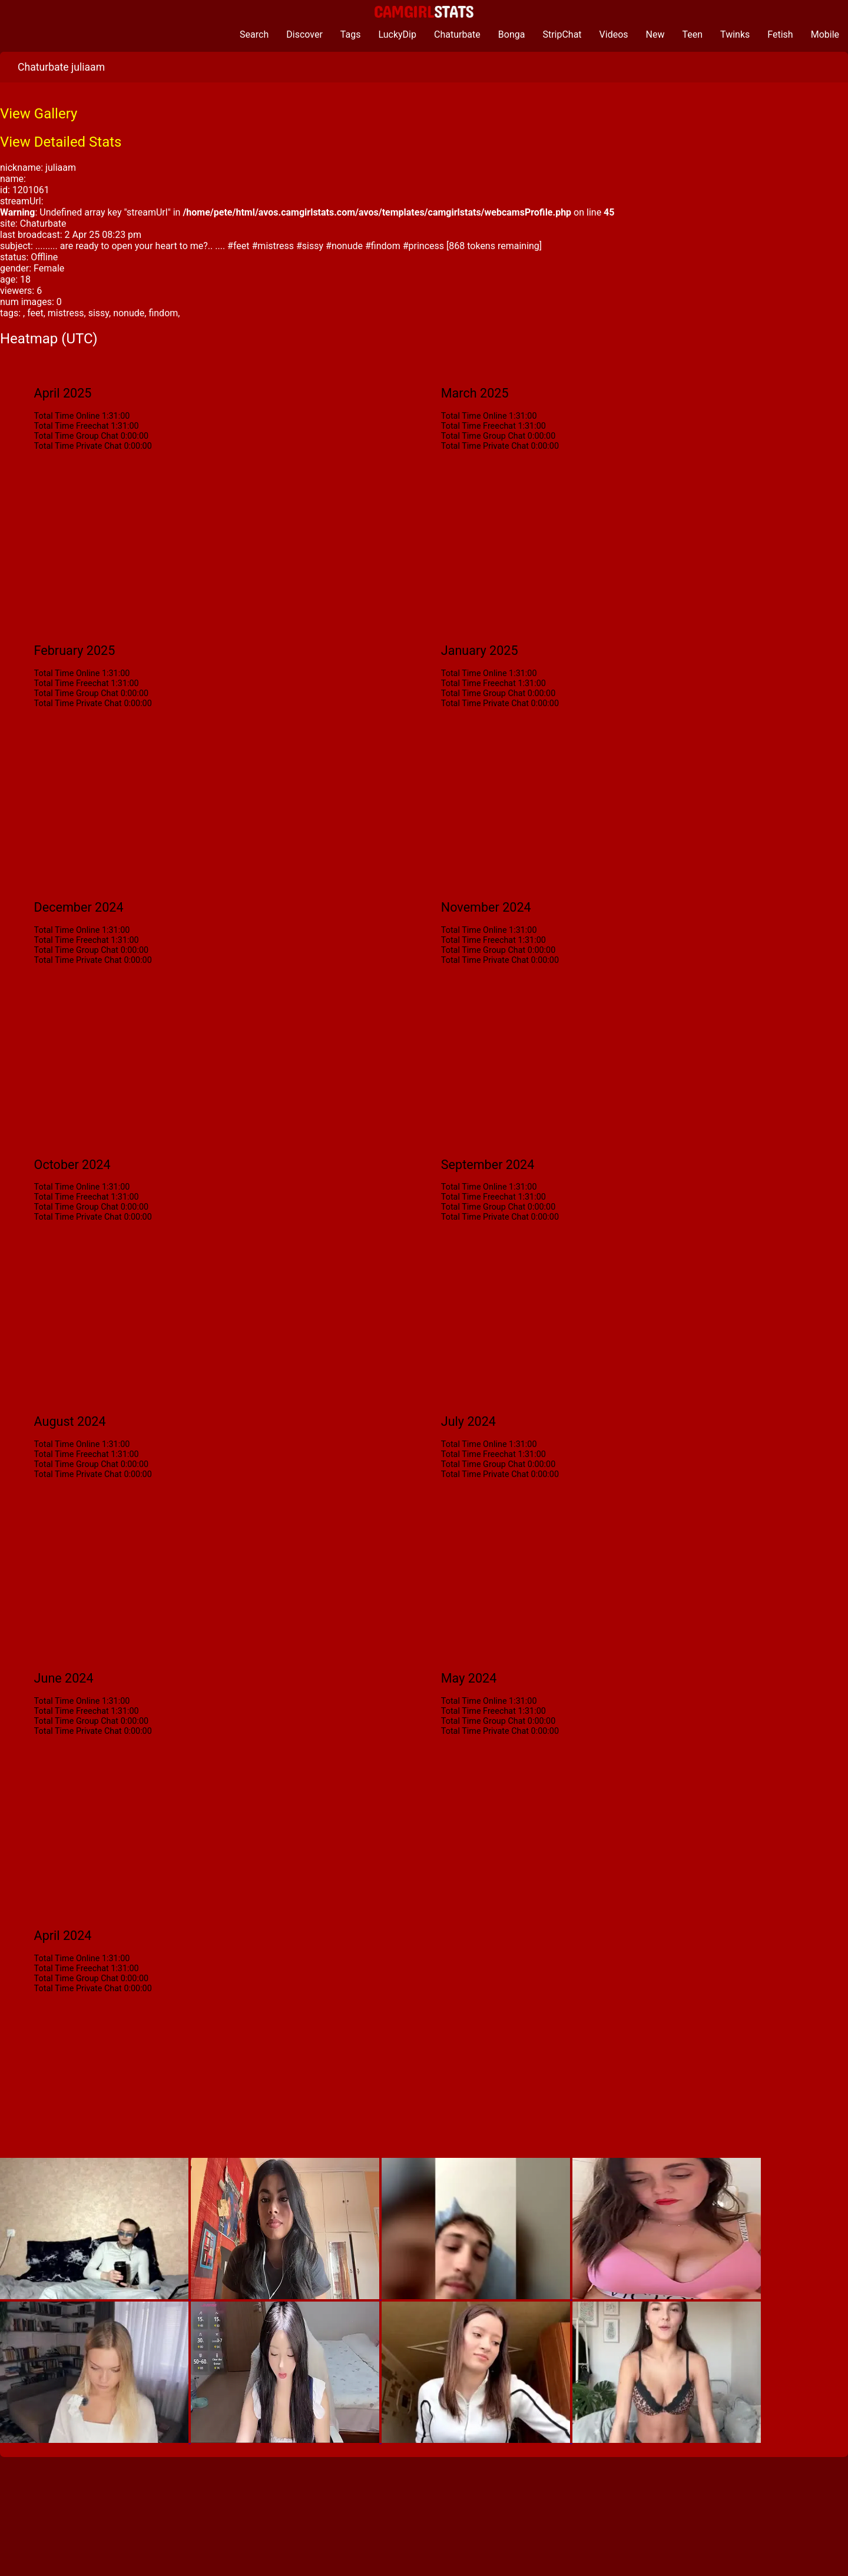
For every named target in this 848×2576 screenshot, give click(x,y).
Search (254, 34)
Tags (350, 34)
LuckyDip (397, 34)
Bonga (511, 34)
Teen (693, 34)
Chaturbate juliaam (61, 67)
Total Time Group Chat (76, 436)
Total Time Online (67, 416)
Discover (304, 34)
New (655, 34)
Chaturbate (457, 34)
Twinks (735, 34)
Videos (613, 34)
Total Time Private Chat (78, 446)
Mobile (825, 34)
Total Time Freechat (71, 426)
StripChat (561, 34)
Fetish (780, 34)
